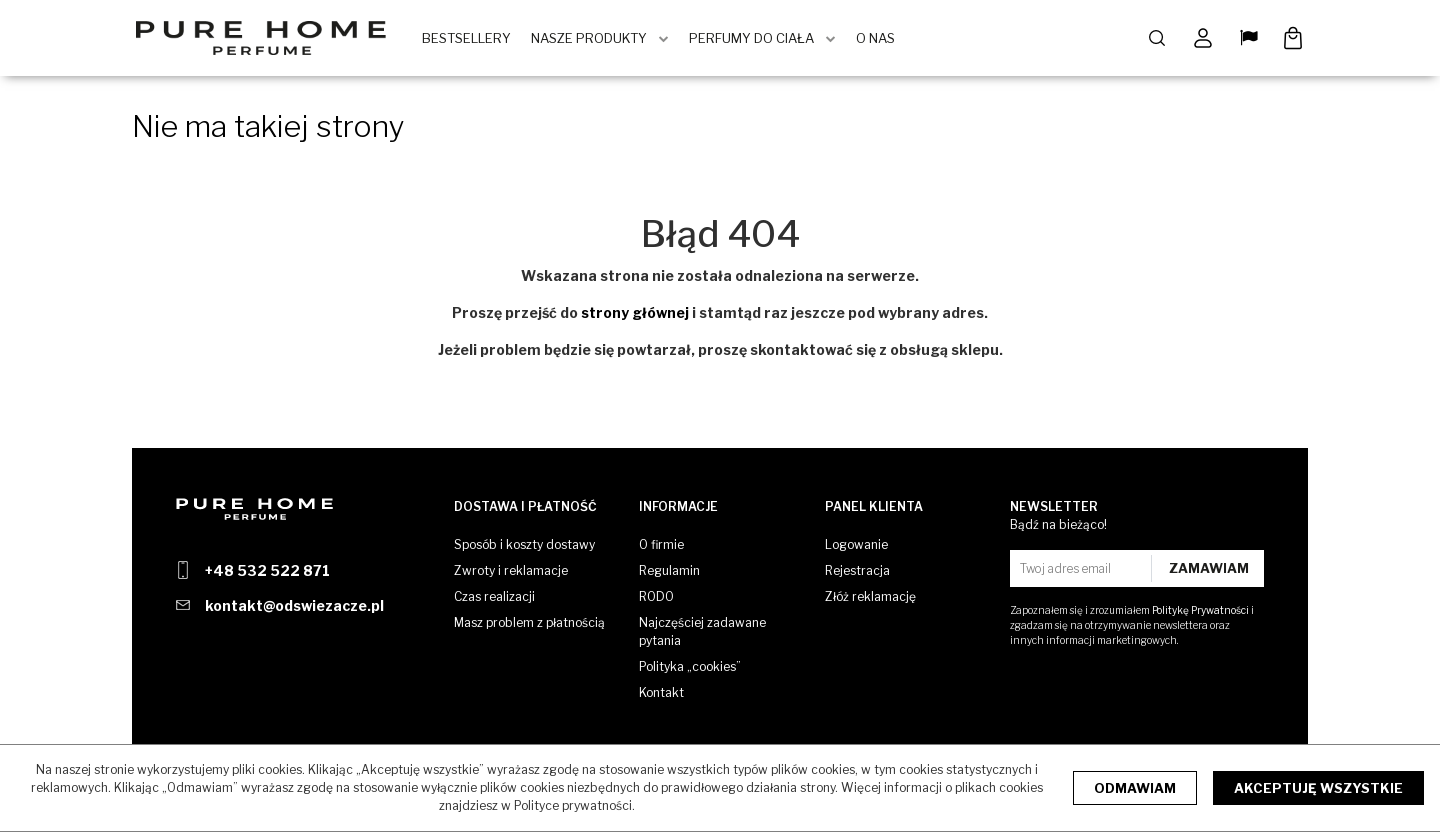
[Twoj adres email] (1083, 568)
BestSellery (472, 40)
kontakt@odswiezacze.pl (294, 605)
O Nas (881, 40)
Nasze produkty (595, 40)
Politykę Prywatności (1200, 610)
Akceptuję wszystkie (1318, 788)
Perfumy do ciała (757, 40)
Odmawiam (1135, 788)
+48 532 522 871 (267, 570)
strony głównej (635, 315)
